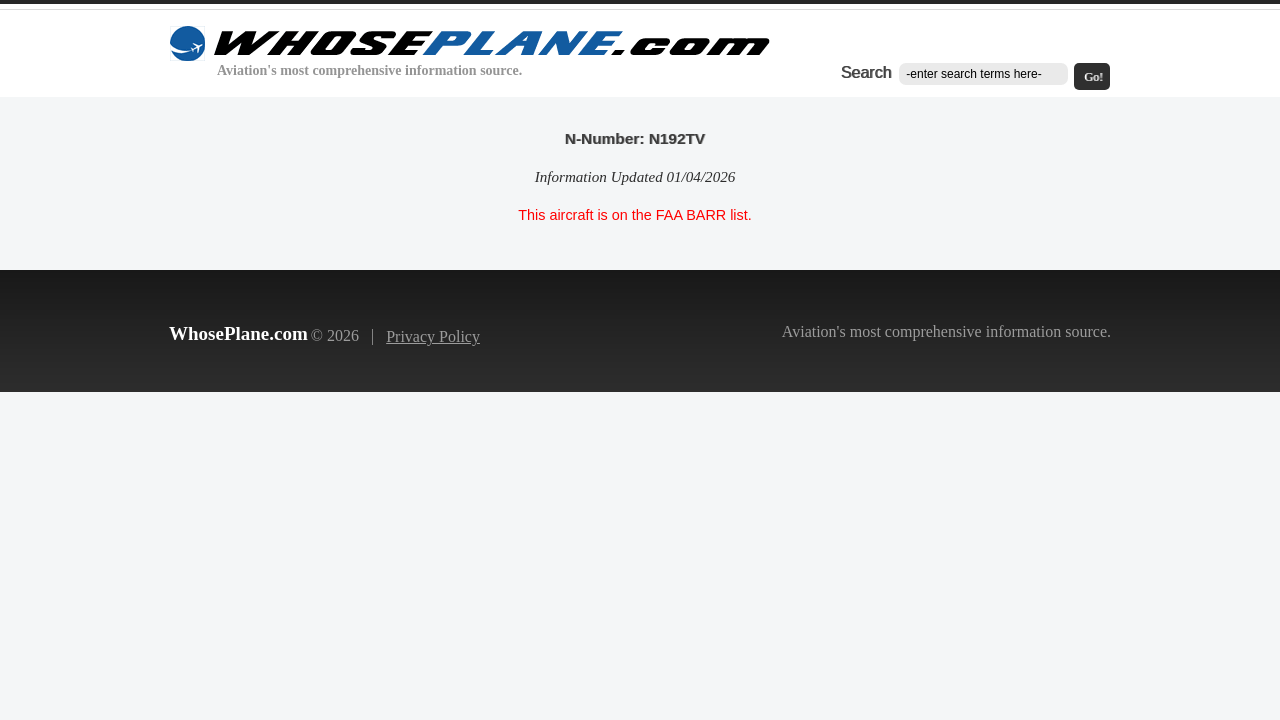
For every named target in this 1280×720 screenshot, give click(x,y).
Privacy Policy (433, 336)
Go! (1093, 77)
